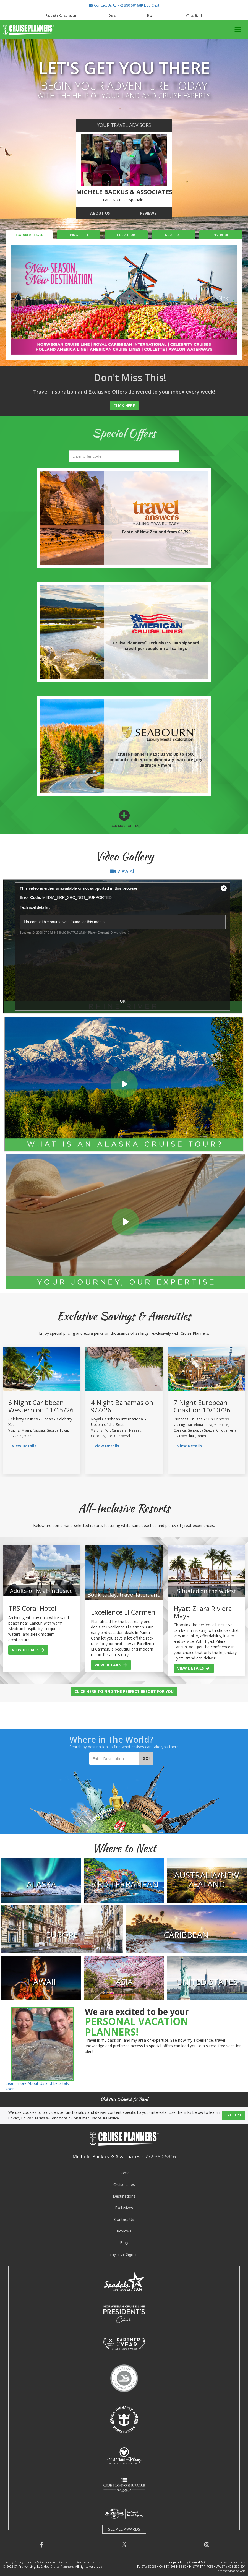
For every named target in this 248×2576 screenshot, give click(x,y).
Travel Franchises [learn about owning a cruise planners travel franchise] (232, 2562)
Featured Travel (29, 235)
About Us (100, 213)
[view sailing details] (41, 1369)
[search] (124, 456)
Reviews (148, 213)
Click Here (124, 405)
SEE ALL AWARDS (124, 2529)
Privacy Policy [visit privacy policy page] (19, 2118)
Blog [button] (149, 15)
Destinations (124, 2196)
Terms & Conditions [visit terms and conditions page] (51, 2118)
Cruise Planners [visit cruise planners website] (62, 2566)
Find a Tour (126, 235)
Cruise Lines (124, 2184)
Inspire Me (221, 235)
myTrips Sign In (124, 2254)
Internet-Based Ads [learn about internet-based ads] (231, 2571)
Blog (124, 2242)
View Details (28, 1650)
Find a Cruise (79, 235)
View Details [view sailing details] (24, 1445)
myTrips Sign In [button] (194, 15)
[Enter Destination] (114, 1758)
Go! (146, 1758)
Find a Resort (173, 235)
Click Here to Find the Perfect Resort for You (124, 1691)
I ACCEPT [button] (233, 2114)
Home (124, 2173)
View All (123, 871)
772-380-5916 (160, 2156)
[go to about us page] (124, 159)
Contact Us (124, 2219)
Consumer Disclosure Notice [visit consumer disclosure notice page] (95, 2118)
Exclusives (124, 2207)
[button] (100, 5)
